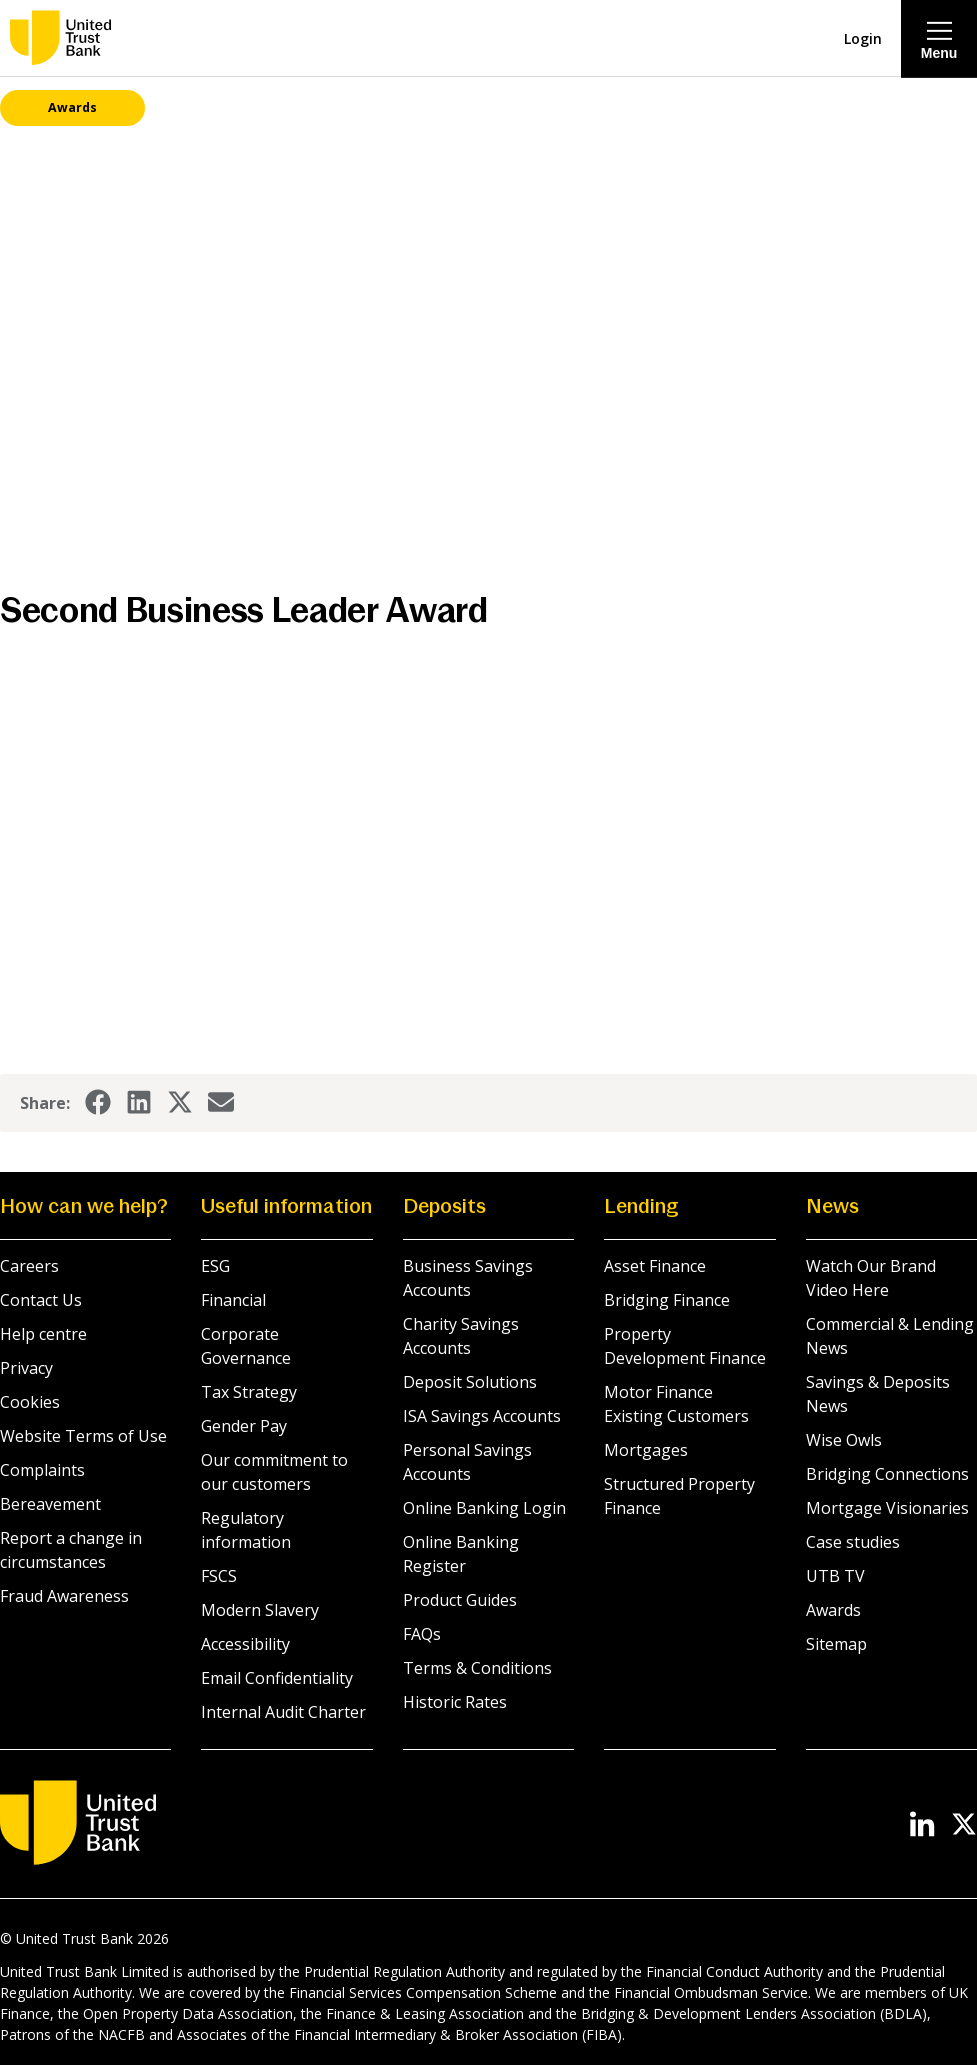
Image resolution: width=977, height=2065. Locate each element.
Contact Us (41, 1301)
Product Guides (460, 1601)
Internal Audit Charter (283, 1713)
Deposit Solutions (470, 1383)
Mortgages (646, 1451)
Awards (833, 1611)
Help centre (43, 1335)
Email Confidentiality (277, 1679)
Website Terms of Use (83, 1437)
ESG (215, 1267)
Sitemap (836, 1645)
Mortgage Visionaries (887, 1509)
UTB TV (835, 1577)
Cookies (30, 1403)
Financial (233, 1301)
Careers (29, 1267)
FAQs (422, 1635)
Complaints (42, 1471)
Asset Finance (655, 1267)
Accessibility (245, 1645)
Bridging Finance (667, 1301)
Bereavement (50, 1505)
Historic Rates (455, 1703)
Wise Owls (844, 1441)
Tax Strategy (249, 1393)
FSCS (219, 1577)
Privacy (26, 1369)
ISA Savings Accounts (482, 1417)
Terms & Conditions (477, 1669)
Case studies (853, 1543)
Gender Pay (244, 1427)
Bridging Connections (887, 1475)
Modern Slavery (260, 1611)
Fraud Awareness (64, 1597)
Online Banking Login (484, 1509)
